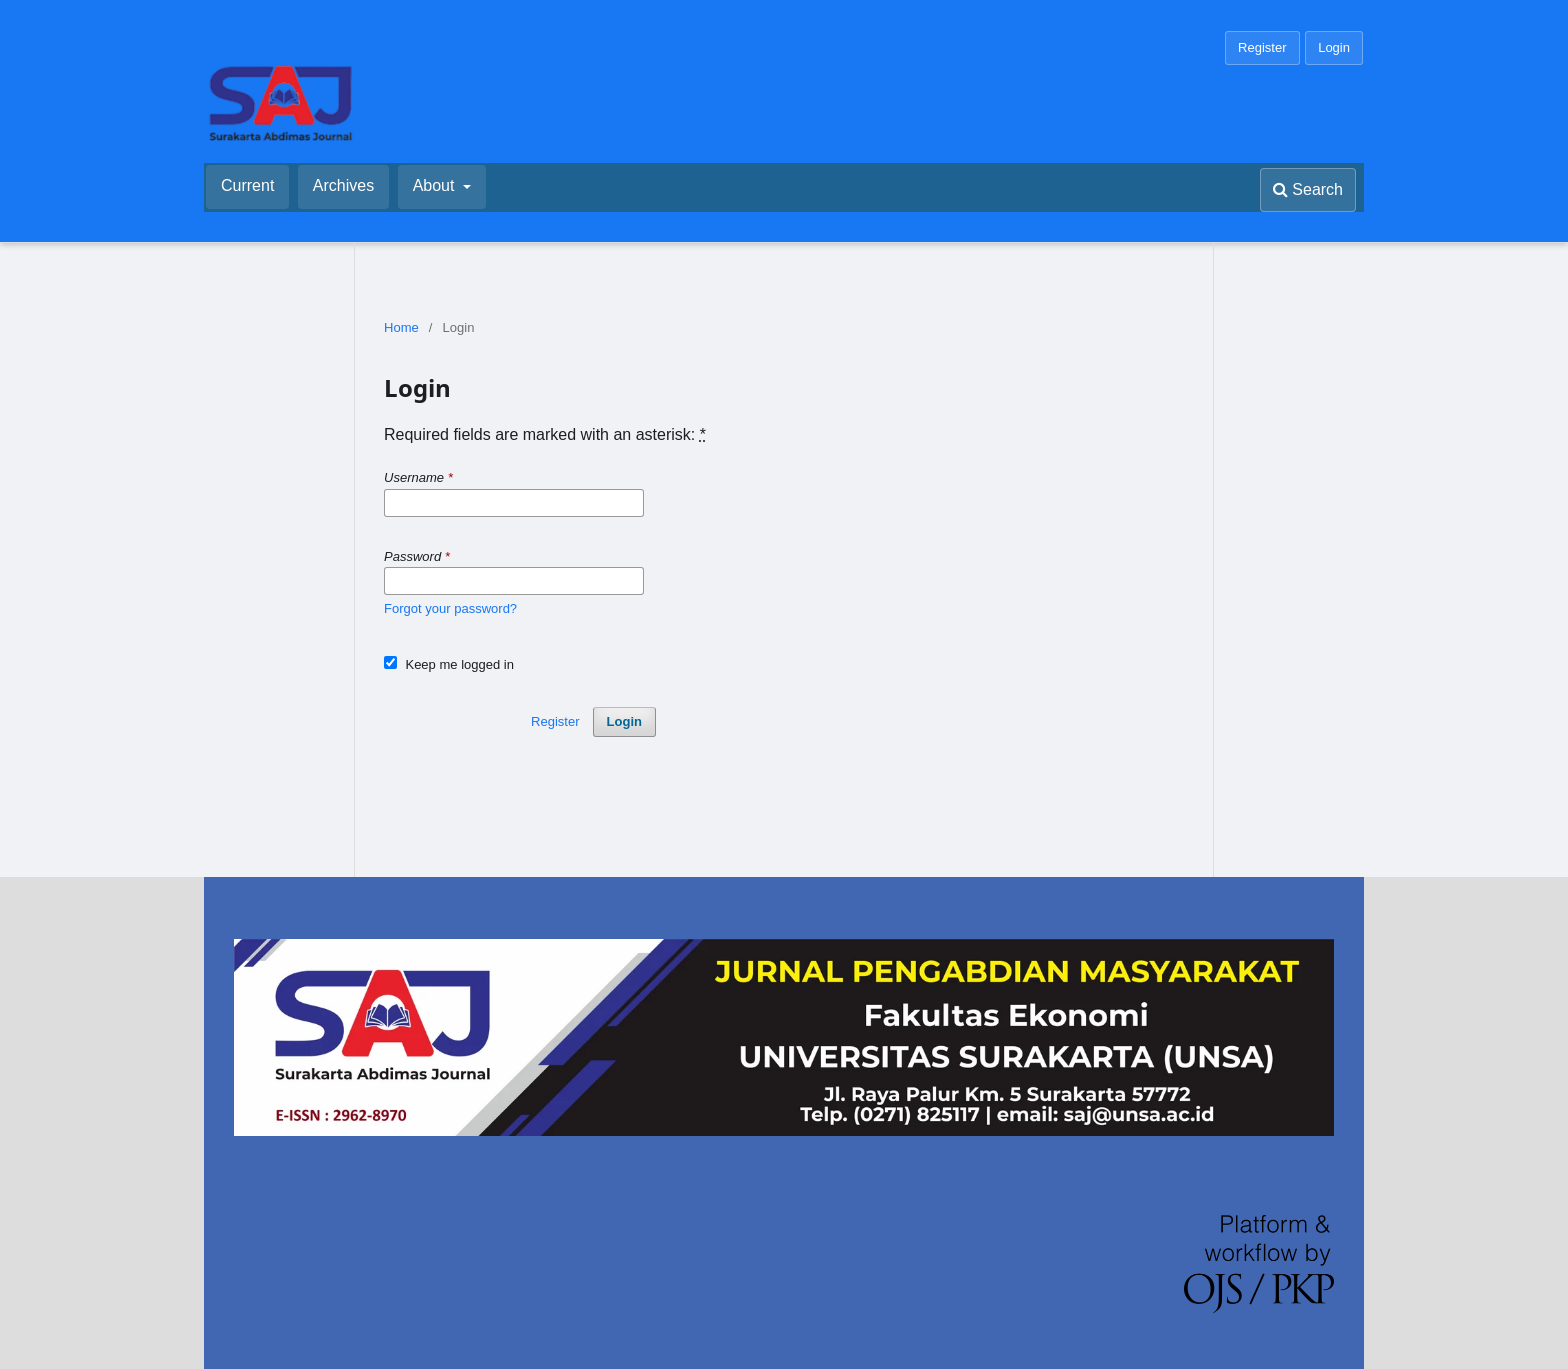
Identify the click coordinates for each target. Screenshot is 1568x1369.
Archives (343, 185)
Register (1262, 47)
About (436, 185)
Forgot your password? (450, 608)
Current (247, 185)
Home (401, 327)
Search (1308, 189)
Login (1334, 47)
